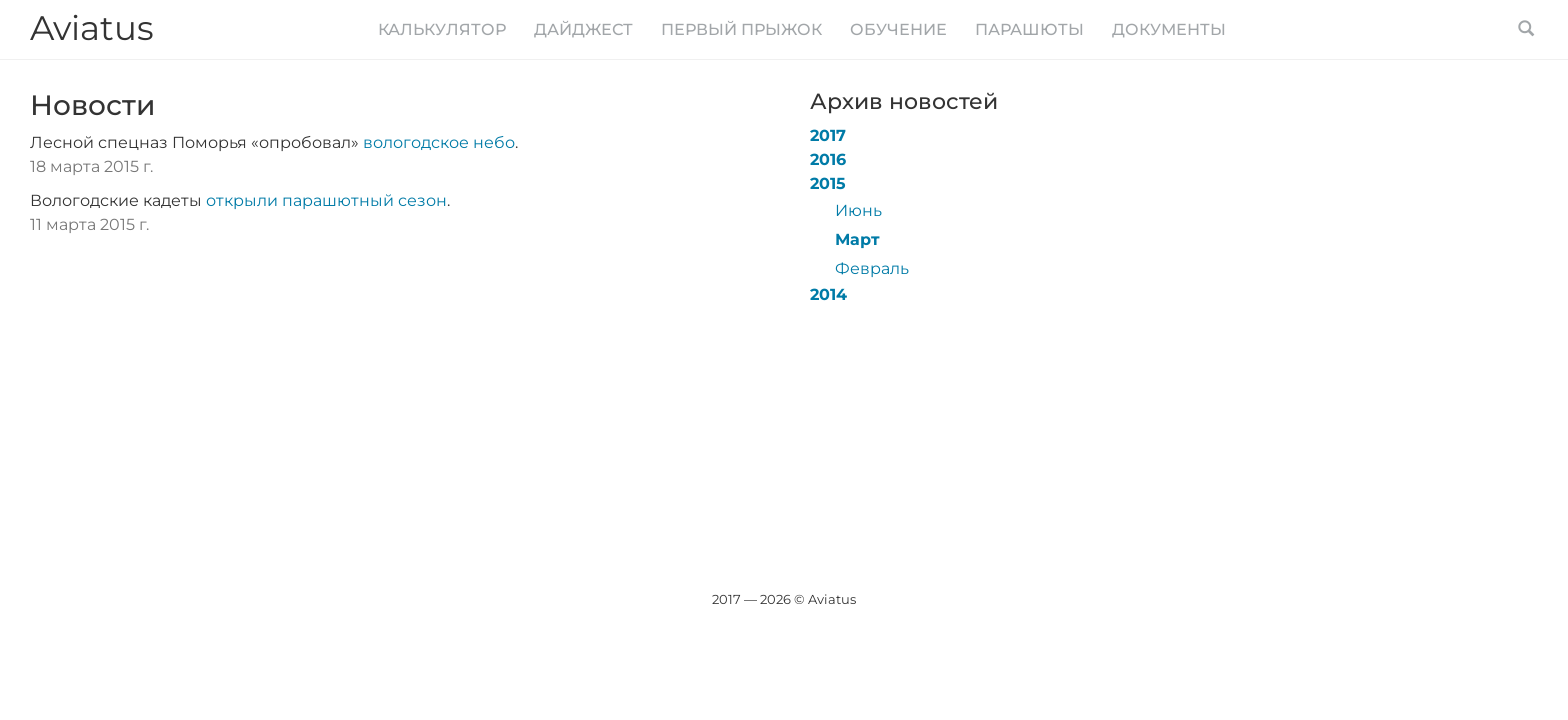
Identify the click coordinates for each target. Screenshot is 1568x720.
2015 (828, 183)
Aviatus (92, 28)
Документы (1169, 29)
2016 (828, 159)
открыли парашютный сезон (326, 200)
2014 (828, 294)
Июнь (858, 210)
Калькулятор (442, 29)
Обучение (898, 29)
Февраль (872, 268)
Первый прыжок (741, 29)
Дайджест (583, 29)
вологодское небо (439, 142)
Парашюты (1029, 29)
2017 (828, 135)
